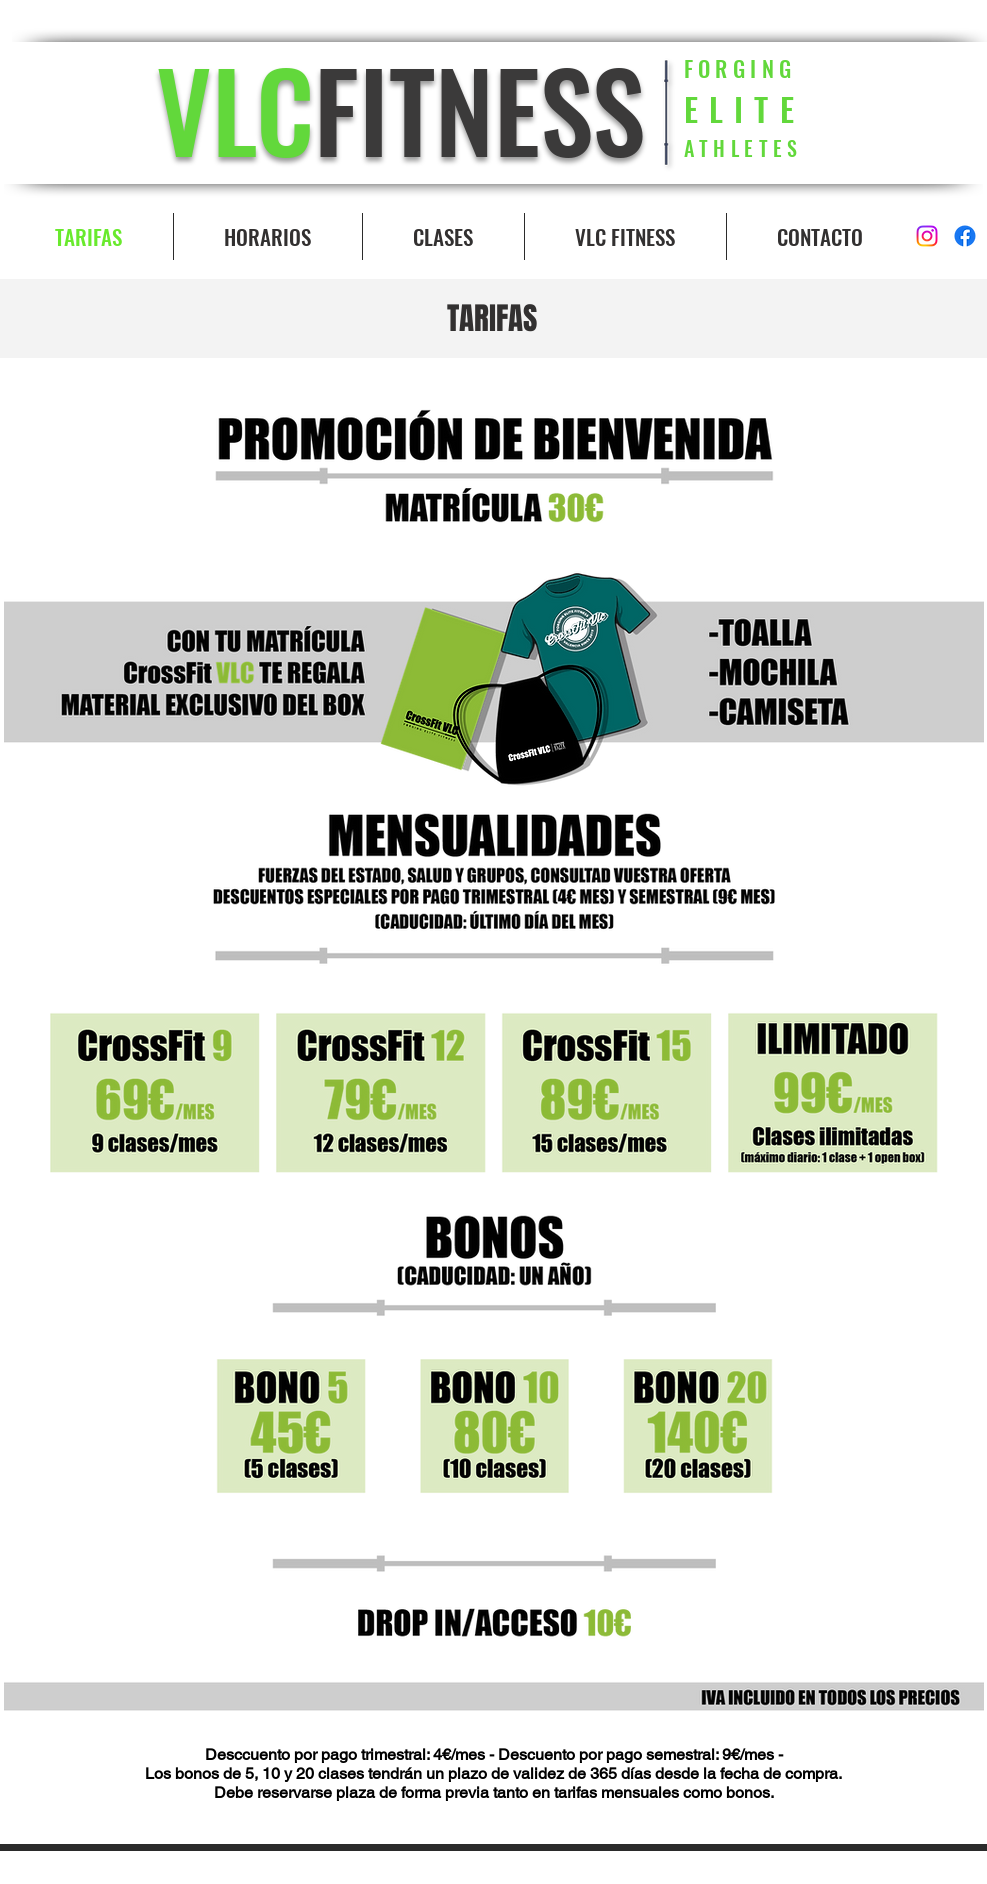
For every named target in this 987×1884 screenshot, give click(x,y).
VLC (235, 108)
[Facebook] (965, 236)
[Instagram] (927, 236)
